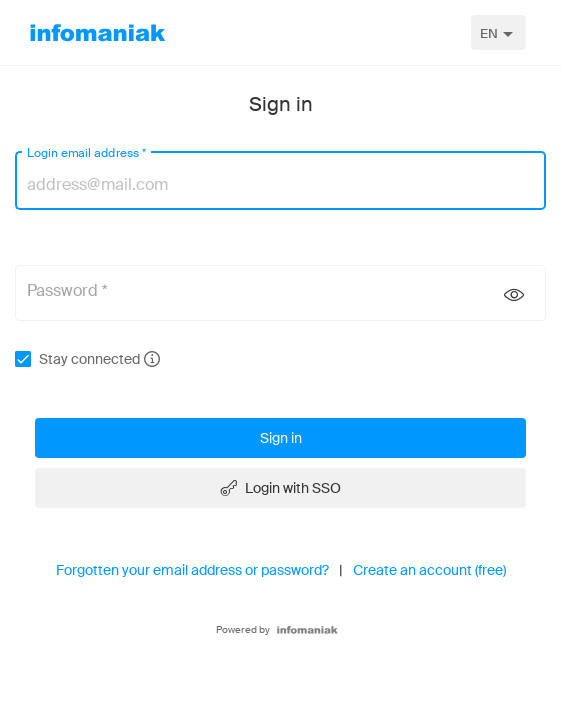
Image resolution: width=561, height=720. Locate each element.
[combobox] (498, 32)
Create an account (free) (429, 570)
